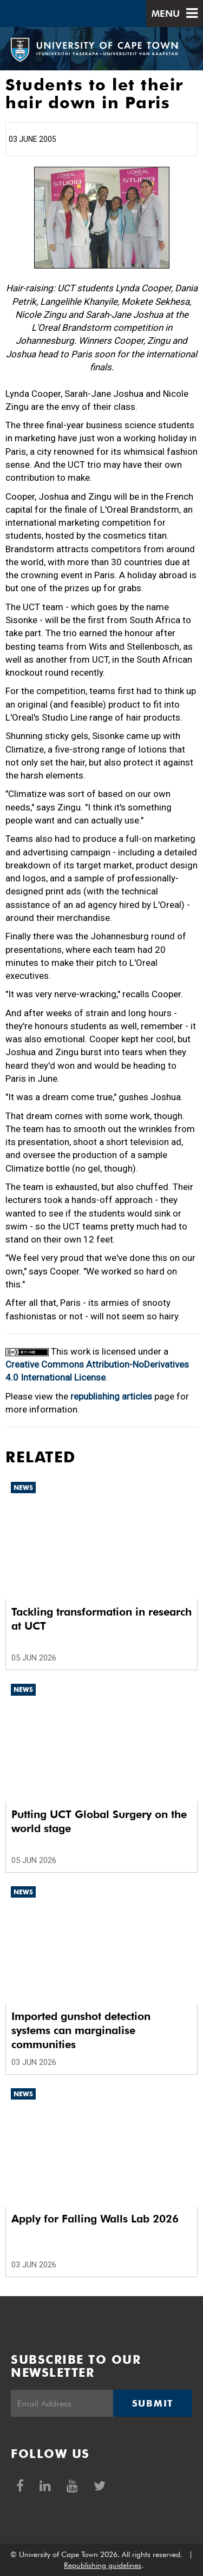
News (23, 1487)
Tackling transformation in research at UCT (101, 1618)
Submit (152, 2403)
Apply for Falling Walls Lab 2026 (95, 2218)
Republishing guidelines (102, 2565)
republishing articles (111, 1396)
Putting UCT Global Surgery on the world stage (99, 1821)
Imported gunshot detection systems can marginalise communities (80, 2030)
